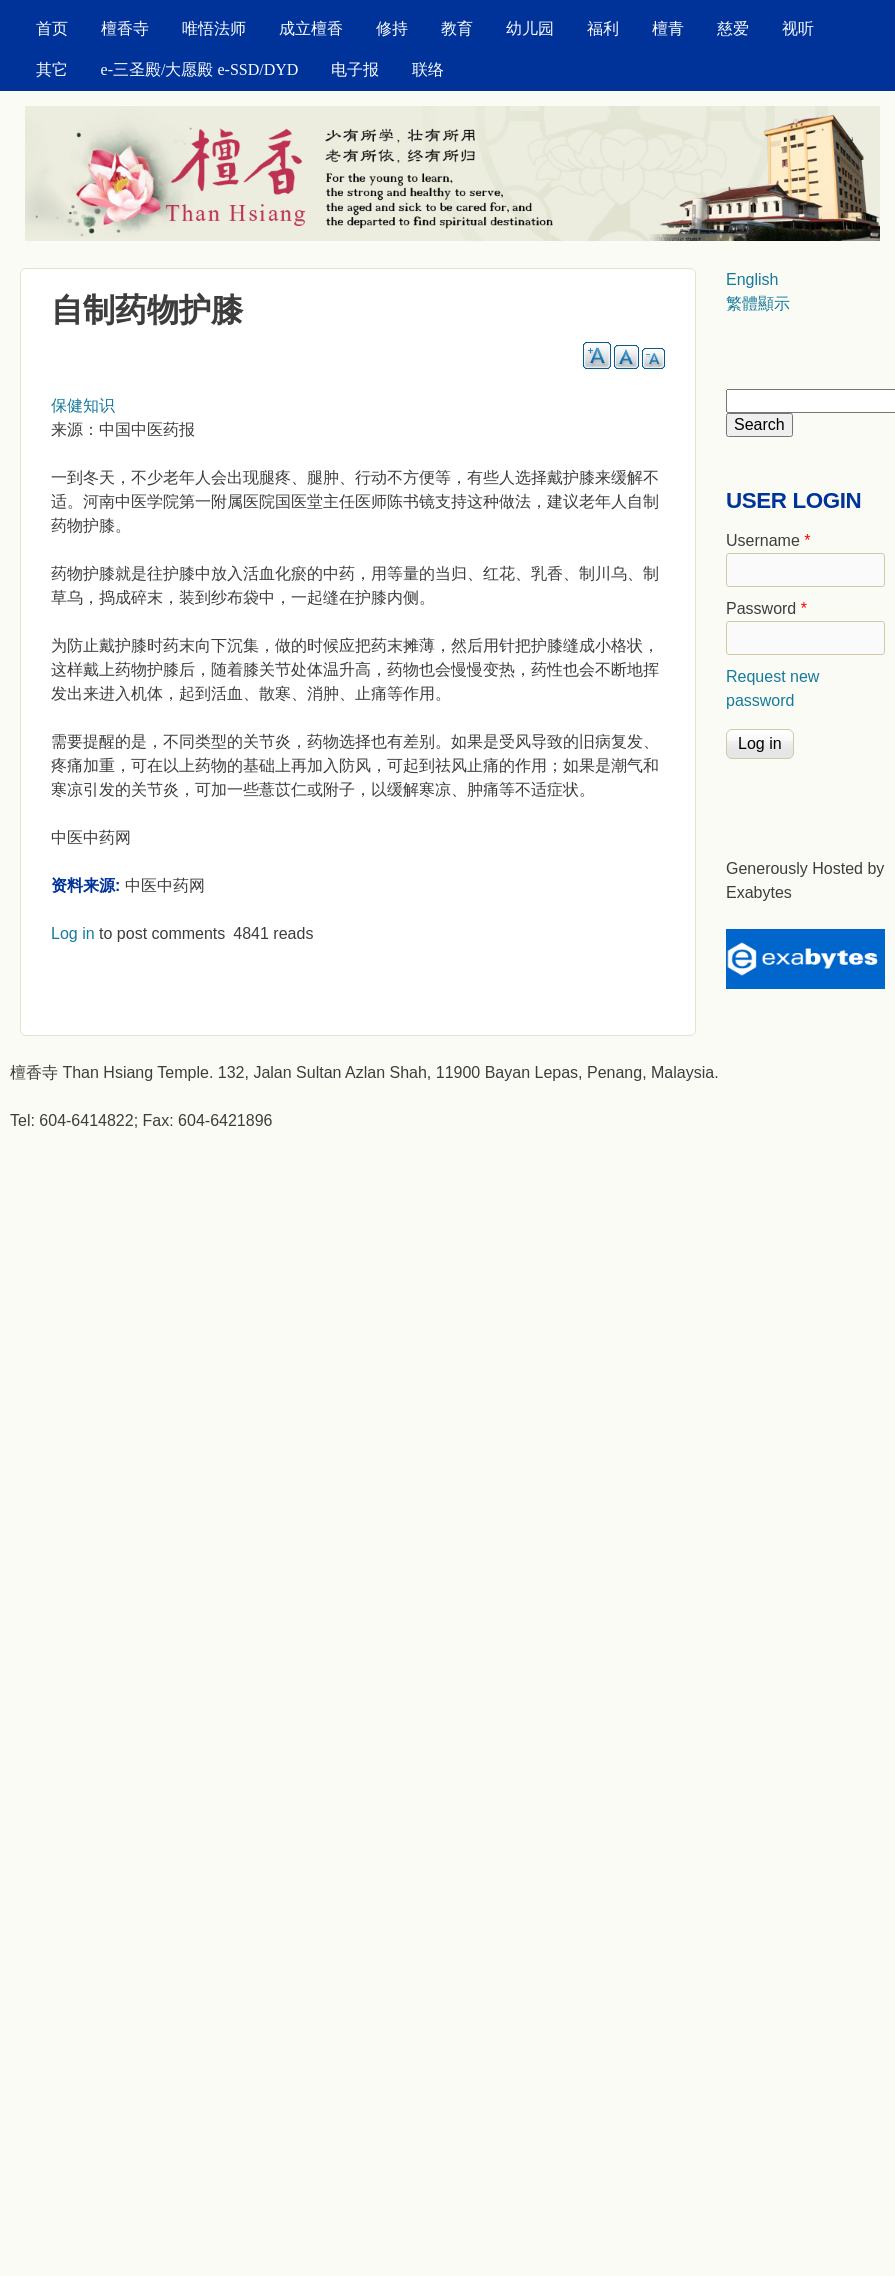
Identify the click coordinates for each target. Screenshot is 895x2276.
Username (768, 540)
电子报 (355, 69)
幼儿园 (530, 28)
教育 (457, 28)
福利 (603, 28)
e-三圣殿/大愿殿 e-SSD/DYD (200, 69)
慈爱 (733, 28)
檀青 (668, 28)
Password (766, 608)
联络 (428, 69)
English (752, 279)
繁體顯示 (758, 303)
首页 (52, 28)
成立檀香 (311, 28)
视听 (798, 28)
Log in (73, 933)
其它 (52, 69)
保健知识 (83, 405)
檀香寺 (125, 28)
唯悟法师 (214, 28)
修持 (392, 28)
